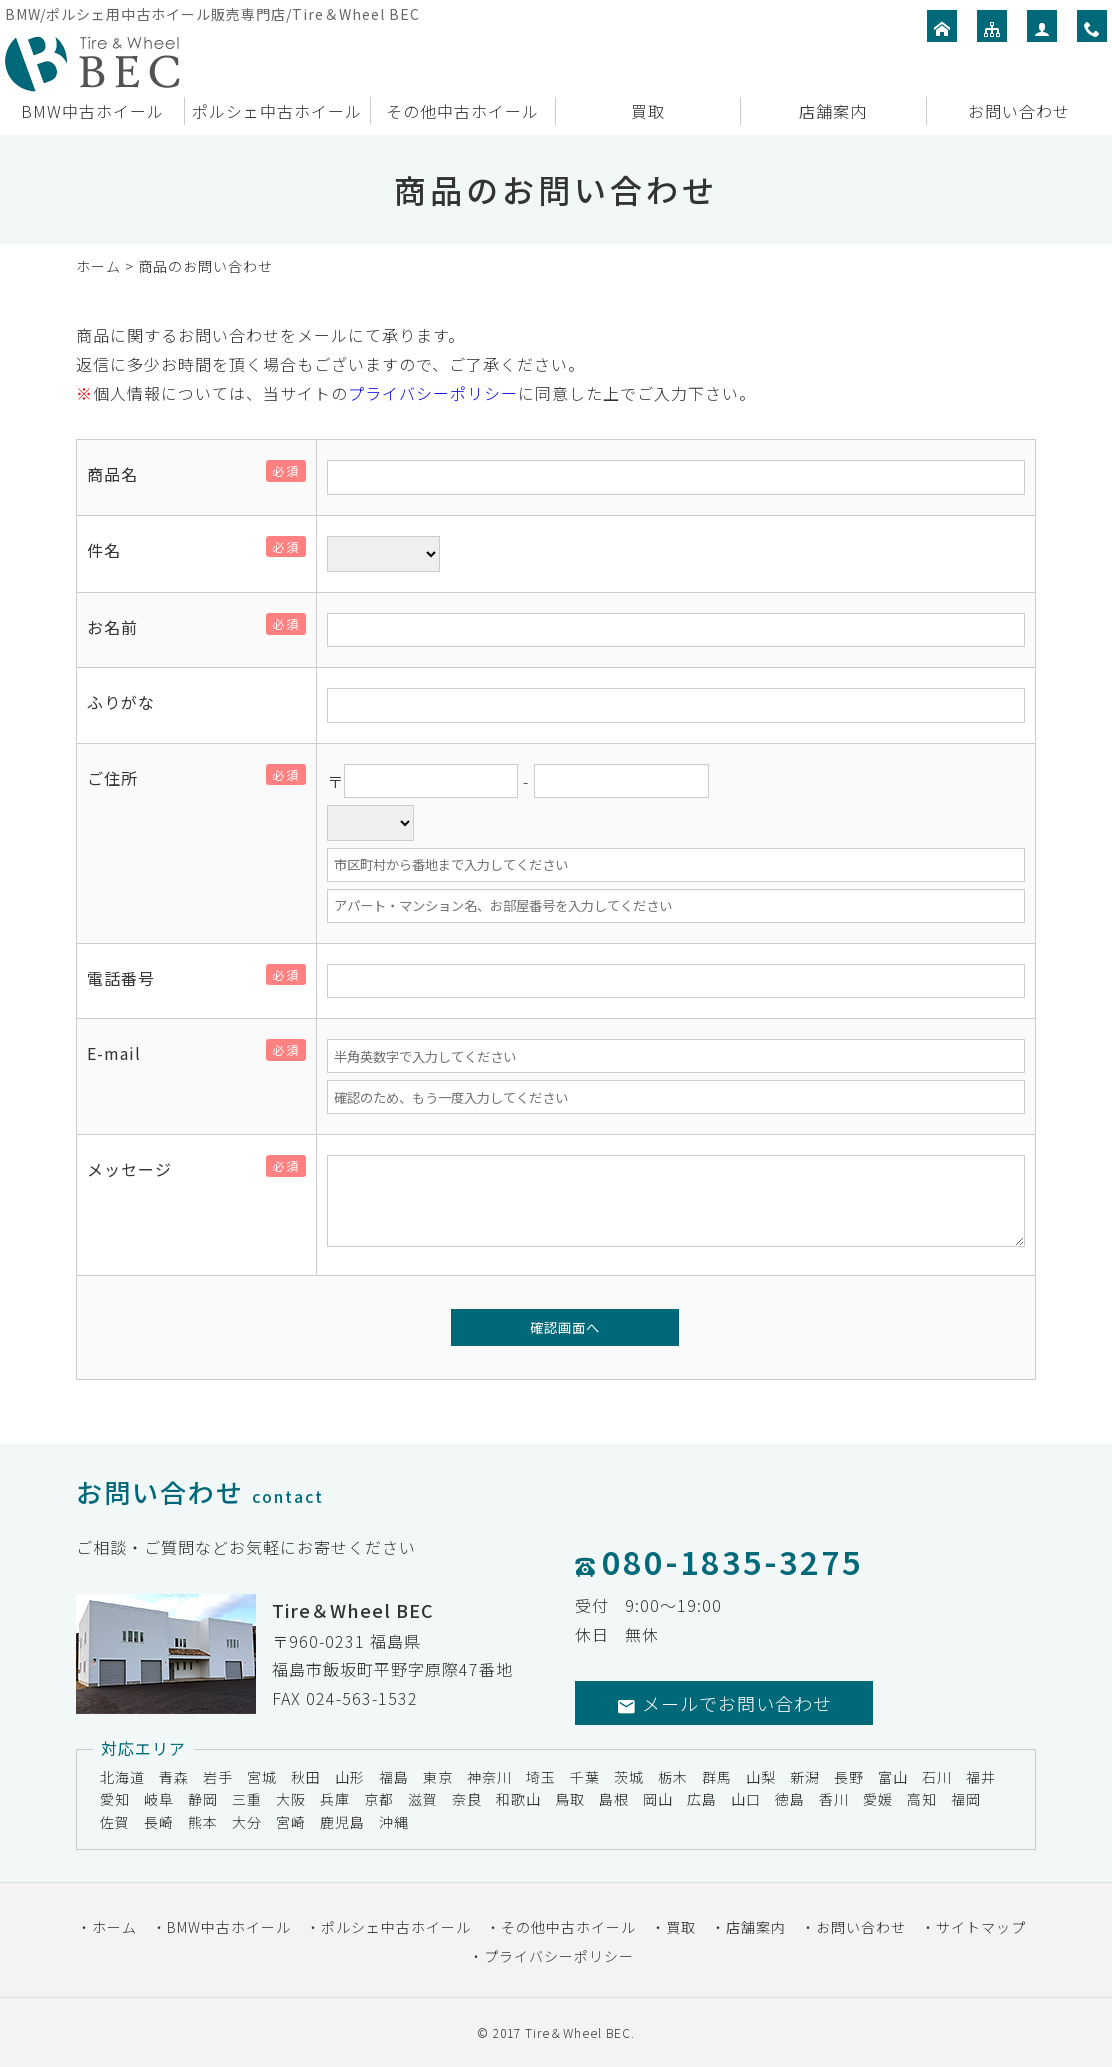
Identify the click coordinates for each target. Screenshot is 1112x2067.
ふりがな (121, 702)
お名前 (120, 627)
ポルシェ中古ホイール (277, 111)
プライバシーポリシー (433, 393)
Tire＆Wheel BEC (578, 2032)
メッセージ (137, 1169)
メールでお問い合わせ (724, 1703)
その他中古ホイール (462, 111)
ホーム (98, 266)
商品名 (120, 474)
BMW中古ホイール (92, 111)
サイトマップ (981, 1927)
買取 (648, 111)
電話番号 (129, 978)
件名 (112, 550)
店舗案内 (833, 111)
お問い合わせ (1019, 111)
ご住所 (120, 778)
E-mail (122, 1053)
